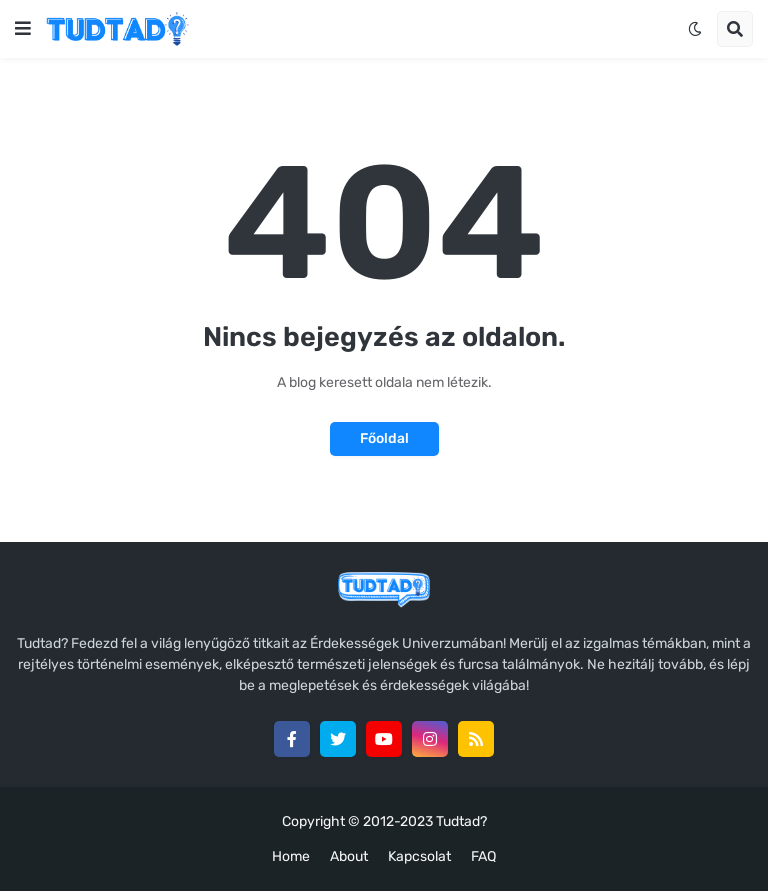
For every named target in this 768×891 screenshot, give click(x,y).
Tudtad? (461, 821)
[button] (23, 29)
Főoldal (384, 438)
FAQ (483, 856)
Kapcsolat (419, 856)
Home (291, 856)
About (349, 856)
